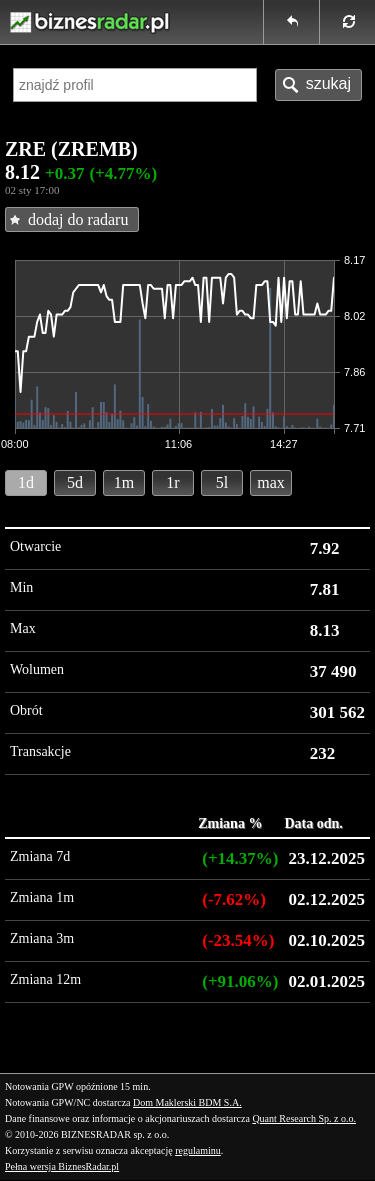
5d (75, 482)
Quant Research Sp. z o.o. (304, 1118)
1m (124, 482)
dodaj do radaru (78, 219)
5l (222, 482)
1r (172, 482)
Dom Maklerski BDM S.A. (187, 1102)
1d (26, 482)
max (271, 482)
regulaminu (198, 1150)
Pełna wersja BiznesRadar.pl (62, 1166)
